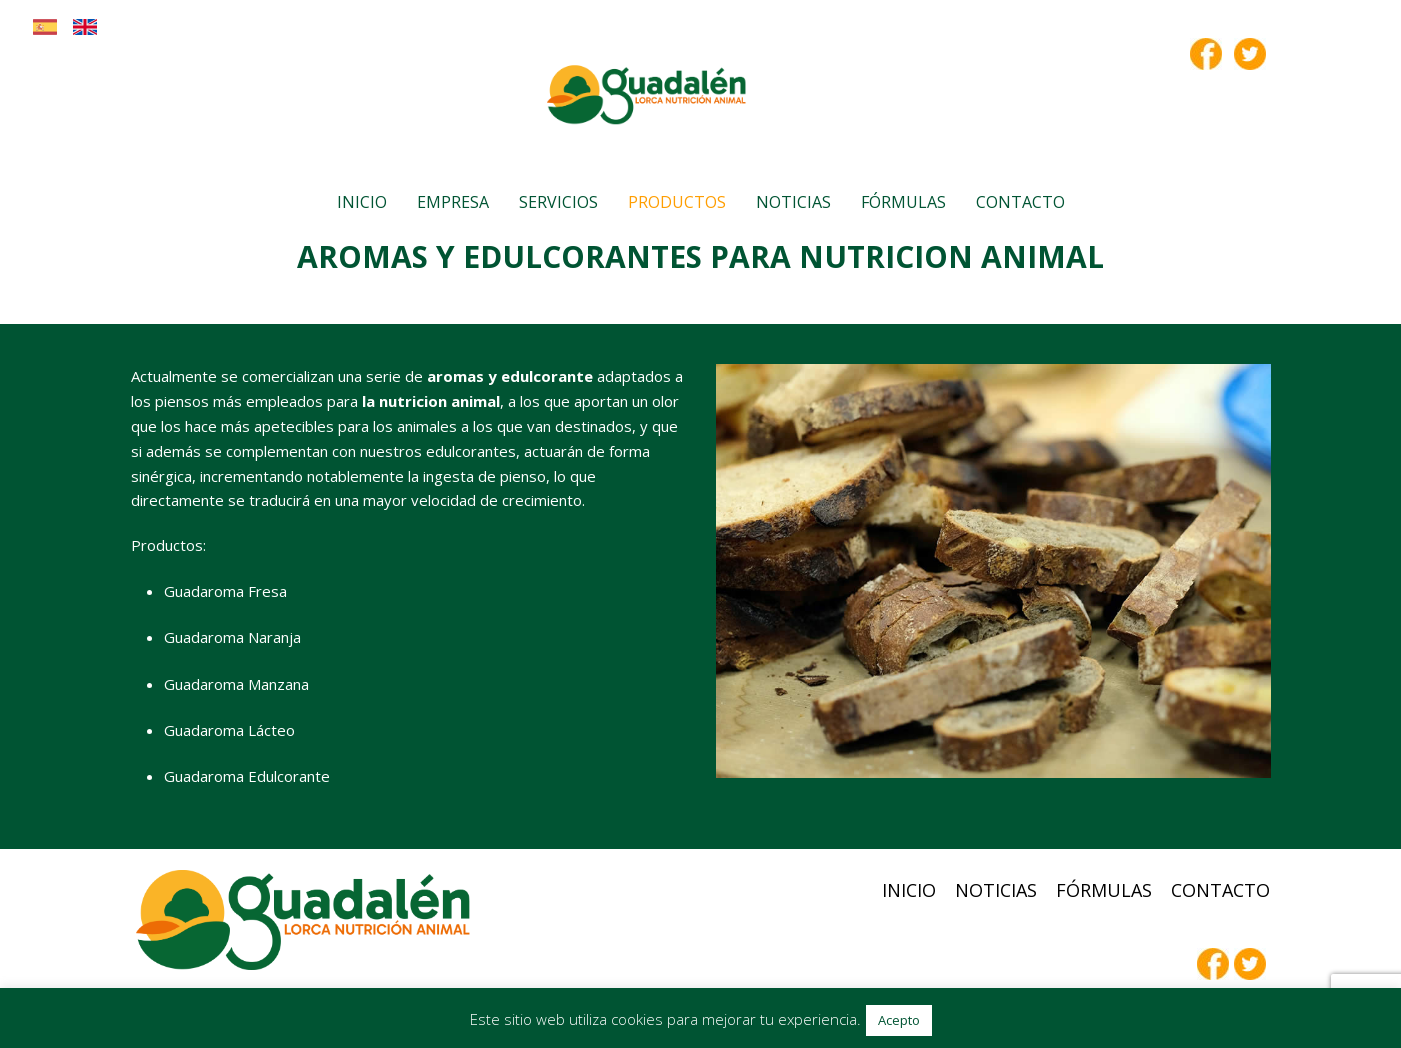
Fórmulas (903, 202)
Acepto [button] (899, 1020)
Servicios (558, 202)
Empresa (453, 202)
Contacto (1020, 202)
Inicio (362, 202)
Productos (677, 202)
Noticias (793, 202)
